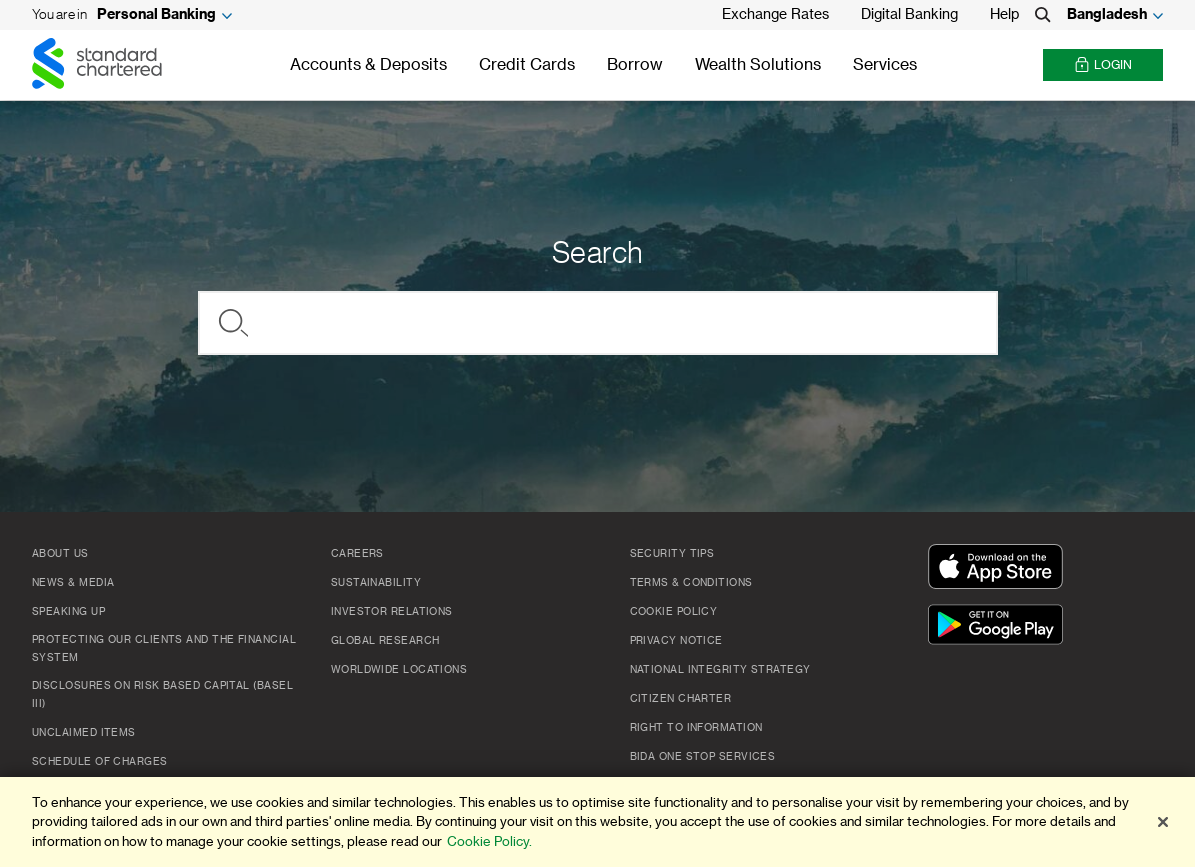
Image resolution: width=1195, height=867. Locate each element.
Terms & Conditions (691, 583)
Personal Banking (156, 15)
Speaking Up (68, 612)
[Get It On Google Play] (1000, 626)
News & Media (73, 583)
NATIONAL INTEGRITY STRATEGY (720, 670)
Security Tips (672, 554)
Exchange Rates (775, 15)
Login (1103, 65)
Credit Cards (527, 65)
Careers (357, 554)
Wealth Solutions (758, 65)
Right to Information (696, 728)
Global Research (385, 641)
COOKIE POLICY (674, 612)
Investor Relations (392, 612)
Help (1004, 15)
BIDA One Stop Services (703, 757)
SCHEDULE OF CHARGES (100, 762)
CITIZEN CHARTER (681, 699)
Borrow (635, 65)
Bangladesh (1107, 15)
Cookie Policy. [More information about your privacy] (489, 843)
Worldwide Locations (399, 670)
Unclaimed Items (84, 733)
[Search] (1043, 15)
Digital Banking (909, 15)
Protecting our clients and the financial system (164, 649)
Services (885, 65)
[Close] (1163, 824)
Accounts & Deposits (368, 65)
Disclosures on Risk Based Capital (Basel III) (162, 695)
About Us (60, 554)
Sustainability (376, 583)
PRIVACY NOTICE (676, 641)
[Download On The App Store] (1000, 568)
